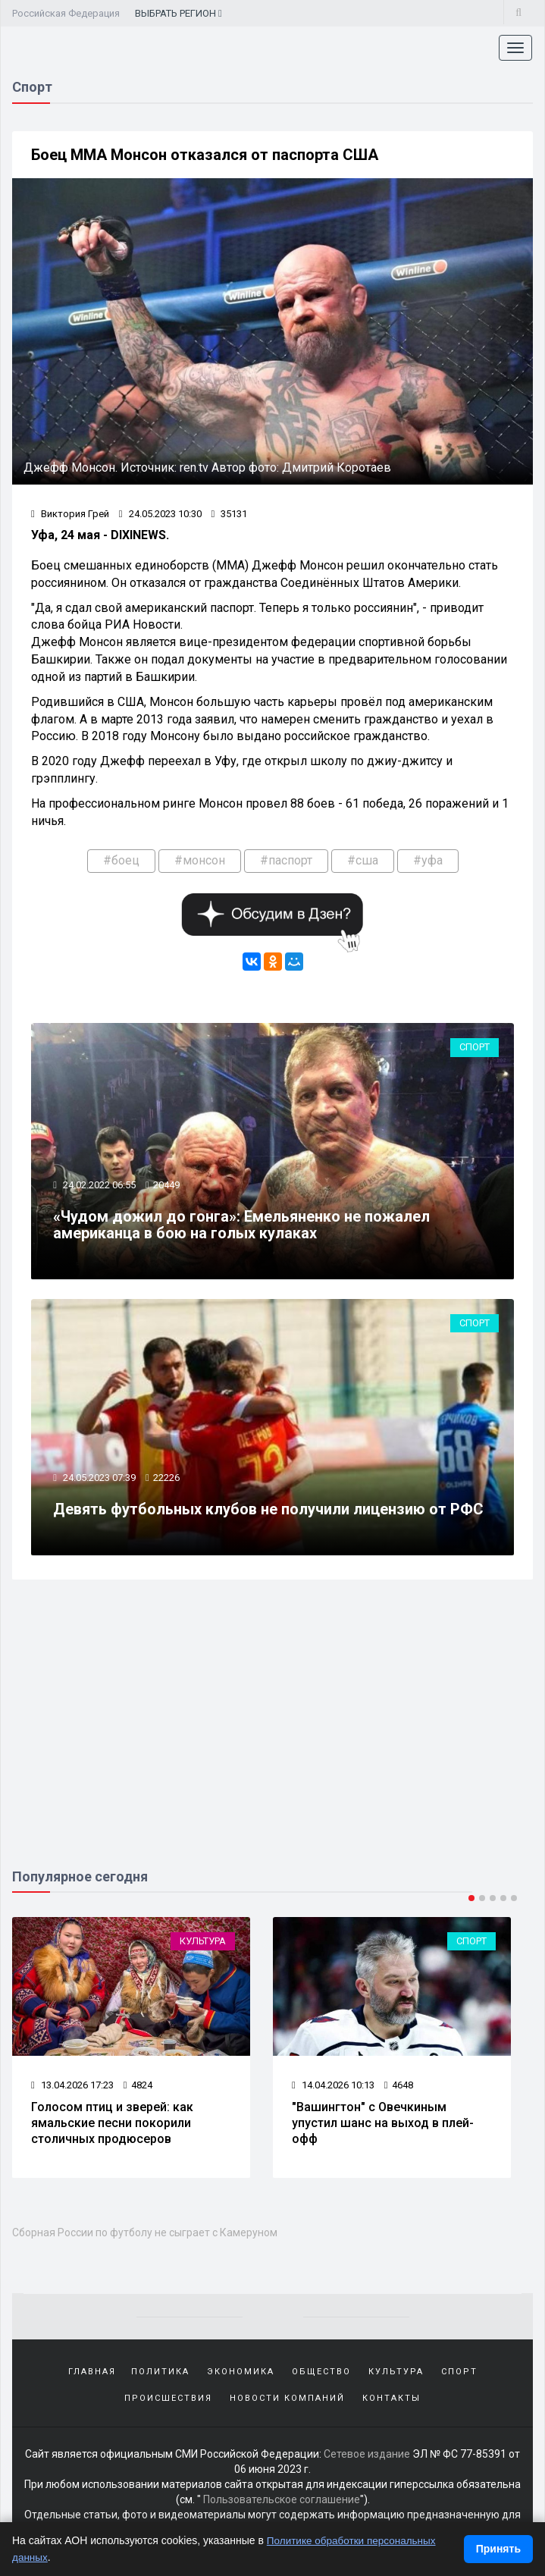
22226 (167, 1480)
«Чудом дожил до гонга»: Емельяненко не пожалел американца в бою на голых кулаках (242, 1227)
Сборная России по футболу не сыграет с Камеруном (144, 2237)
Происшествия (168, 2403)
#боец (121, 861)
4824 (138, 2088)
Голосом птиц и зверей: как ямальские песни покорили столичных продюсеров (112, 2127)
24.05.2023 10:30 (160, 514)
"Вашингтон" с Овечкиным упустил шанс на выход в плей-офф (383, 2127)
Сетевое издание (367, 2458)
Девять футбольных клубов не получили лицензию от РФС (269, 1512)
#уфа (428, 861)
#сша (362, 861)
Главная (92, 2376)
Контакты (391, 2403)
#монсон (199, 861)
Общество (321, 2376)
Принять (498, 2549)
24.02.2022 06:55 (98, 1187)
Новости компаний (287, 2403)
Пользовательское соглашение (281, 2504)
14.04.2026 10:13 (333, 2088)
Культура (203, 1945)
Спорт (474, 1049)
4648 (398, 2088)
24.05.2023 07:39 (98, 1480)
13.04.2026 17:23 (72, 2088)
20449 (167, 1187)
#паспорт (286, 861)
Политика (160, 2376)
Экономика (240, 2376)
